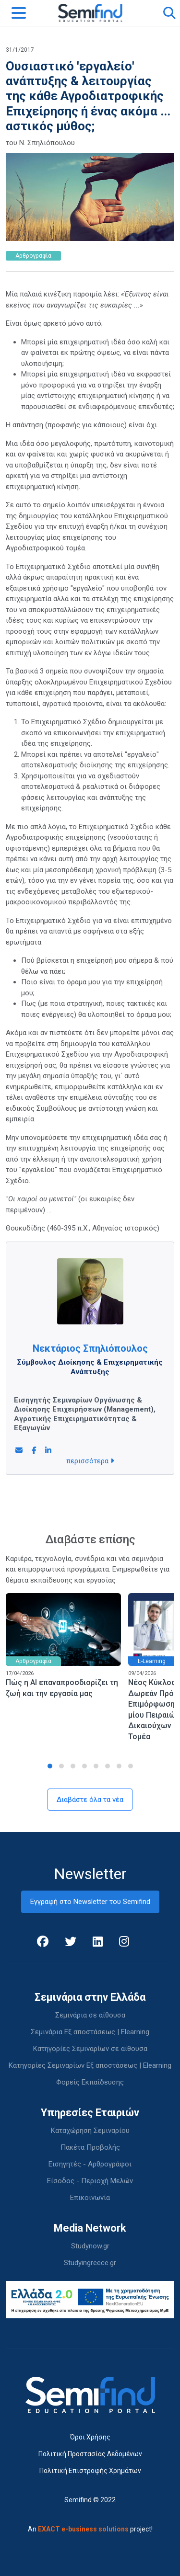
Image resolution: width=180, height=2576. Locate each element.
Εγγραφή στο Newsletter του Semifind (90, 1901)
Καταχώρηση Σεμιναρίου (90, 2130)
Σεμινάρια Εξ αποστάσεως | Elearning (90, 2032)
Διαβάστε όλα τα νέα (90, 1799)
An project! (90, 2529)
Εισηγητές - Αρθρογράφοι (90, 2164)
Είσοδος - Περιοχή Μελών (90, 2181)
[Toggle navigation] (19, 13)
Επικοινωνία (90, 2197)
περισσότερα (90, 1461)
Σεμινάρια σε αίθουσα (90, 2015)
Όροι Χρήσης (90, 2437)
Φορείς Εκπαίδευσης (90, 2082)
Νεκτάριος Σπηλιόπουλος (90, 1348)
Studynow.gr (90, 2246)
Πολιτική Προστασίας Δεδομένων (90, 2454)
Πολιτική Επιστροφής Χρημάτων (90, 2470)
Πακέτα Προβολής (90, 2147)
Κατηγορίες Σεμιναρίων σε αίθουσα (90, 2048)
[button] (50, 1766)
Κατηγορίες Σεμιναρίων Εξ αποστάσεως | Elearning (90, 2065)
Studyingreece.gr (90, 2262)
